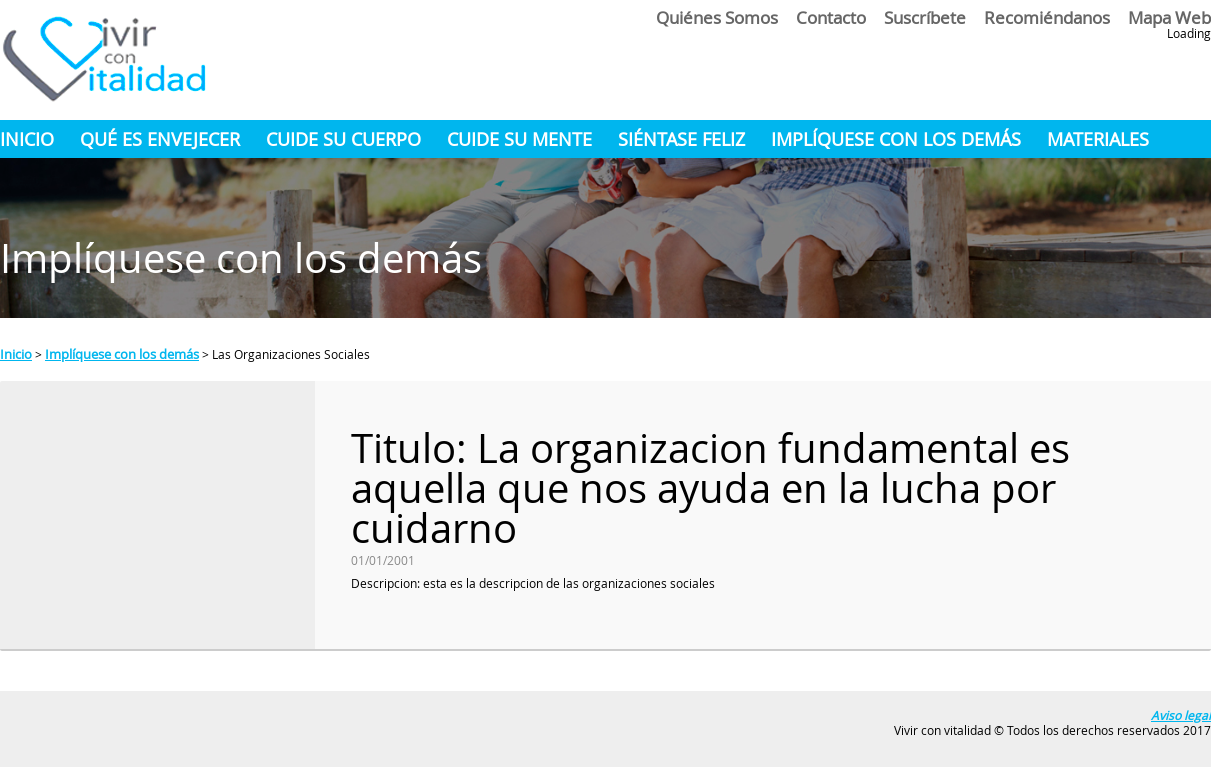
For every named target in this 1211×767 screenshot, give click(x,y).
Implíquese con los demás (122, 354)
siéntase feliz (681, 139)
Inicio (27, 139)
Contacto (831, 17)
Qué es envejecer (160, 139)
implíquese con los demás (896, 139)
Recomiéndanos (1047, 17)
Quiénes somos (717, 17)
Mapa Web (1169, 17)
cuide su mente (519, 139)
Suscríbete (925, 17)
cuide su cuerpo (343, 139)
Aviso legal (1181, 715)
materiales (1098, 139)
